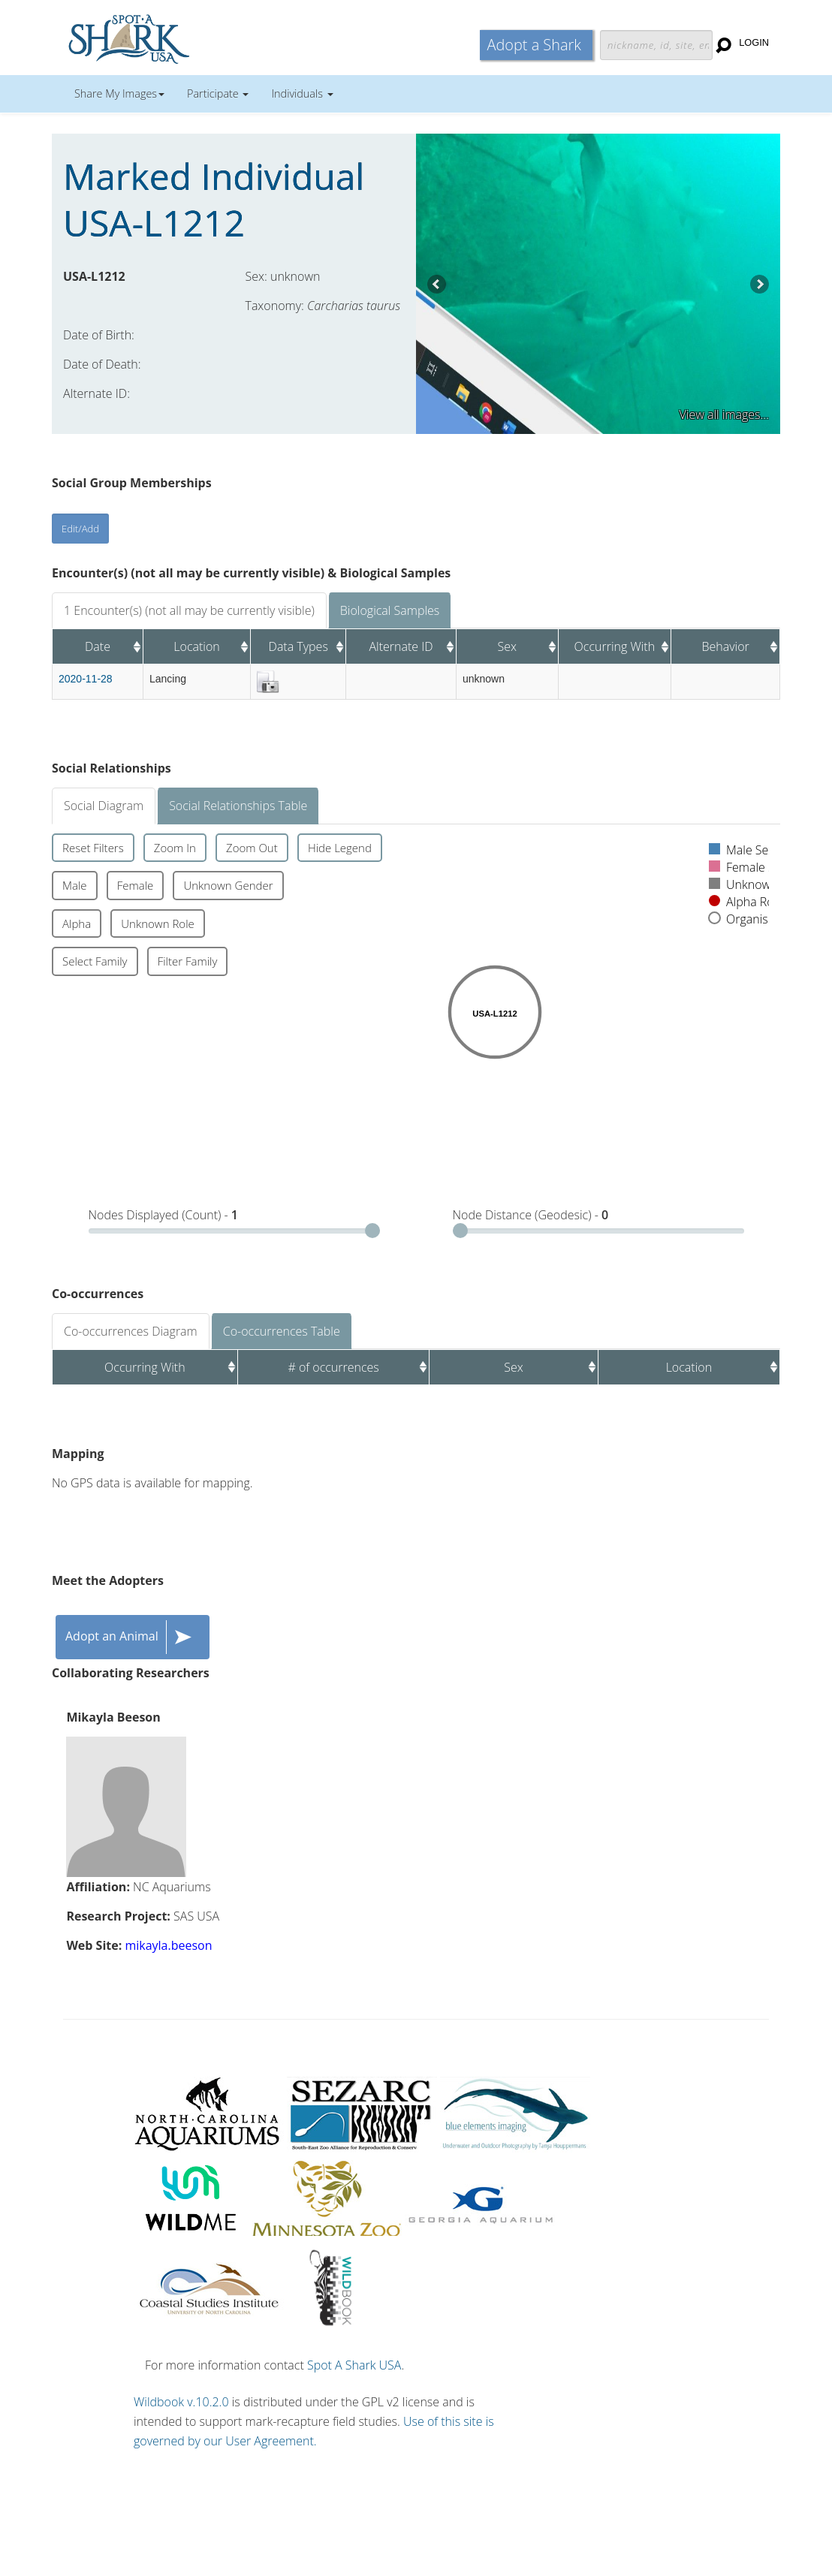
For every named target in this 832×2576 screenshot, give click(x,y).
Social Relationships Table (238, 805)
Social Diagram (103, 805)
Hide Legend (340, 847)
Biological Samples (390, 610)
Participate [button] (218, 93)
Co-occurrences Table (281, 1331)
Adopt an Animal (132, 1637)
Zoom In (175, 847)
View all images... (724, 414)
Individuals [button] (302, 93)
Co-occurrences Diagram (130, 1331)
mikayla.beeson (168, 1945)
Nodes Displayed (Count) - (164, 1215)
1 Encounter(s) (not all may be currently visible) (189, 610)
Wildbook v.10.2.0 (181, 2402)
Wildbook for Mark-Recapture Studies (194, 38)
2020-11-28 (86, 679)
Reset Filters (93, 847)
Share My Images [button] (119, 93)
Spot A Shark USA (354, 2365)
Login (754, 42)
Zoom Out (252, 847)
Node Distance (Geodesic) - (531, 1215)
